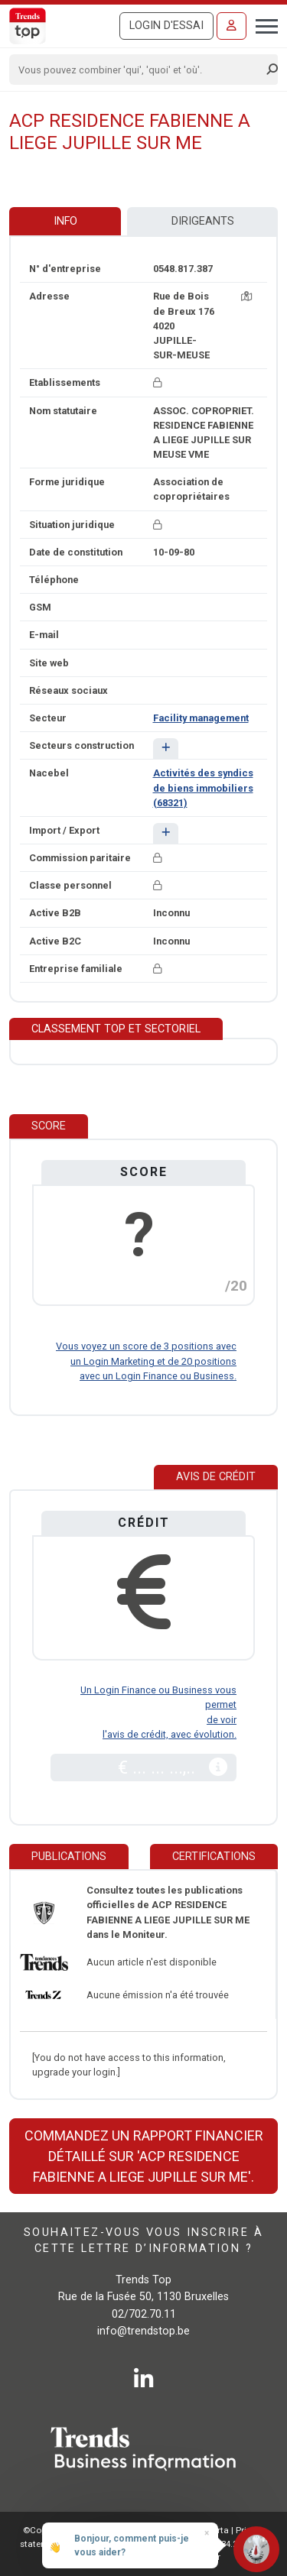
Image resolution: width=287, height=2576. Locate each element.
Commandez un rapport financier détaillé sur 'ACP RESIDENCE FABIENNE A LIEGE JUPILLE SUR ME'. (143, 2156)
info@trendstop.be (143, 2331)
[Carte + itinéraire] (246, 296)
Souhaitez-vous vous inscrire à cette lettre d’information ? (143, 2241)
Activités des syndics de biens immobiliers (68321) (203, 787)
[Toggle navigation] (262, 24)
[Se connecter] (231, 26)
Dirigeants (202, 221)
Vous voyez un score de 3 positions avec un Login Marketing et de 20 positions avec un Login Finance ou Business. (146, 1360)
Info (65, 221)
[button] (165, 748)
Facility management (201, 718)
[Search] (138, 69)
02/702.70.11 (144, 2314)
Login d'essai (166, 25)
